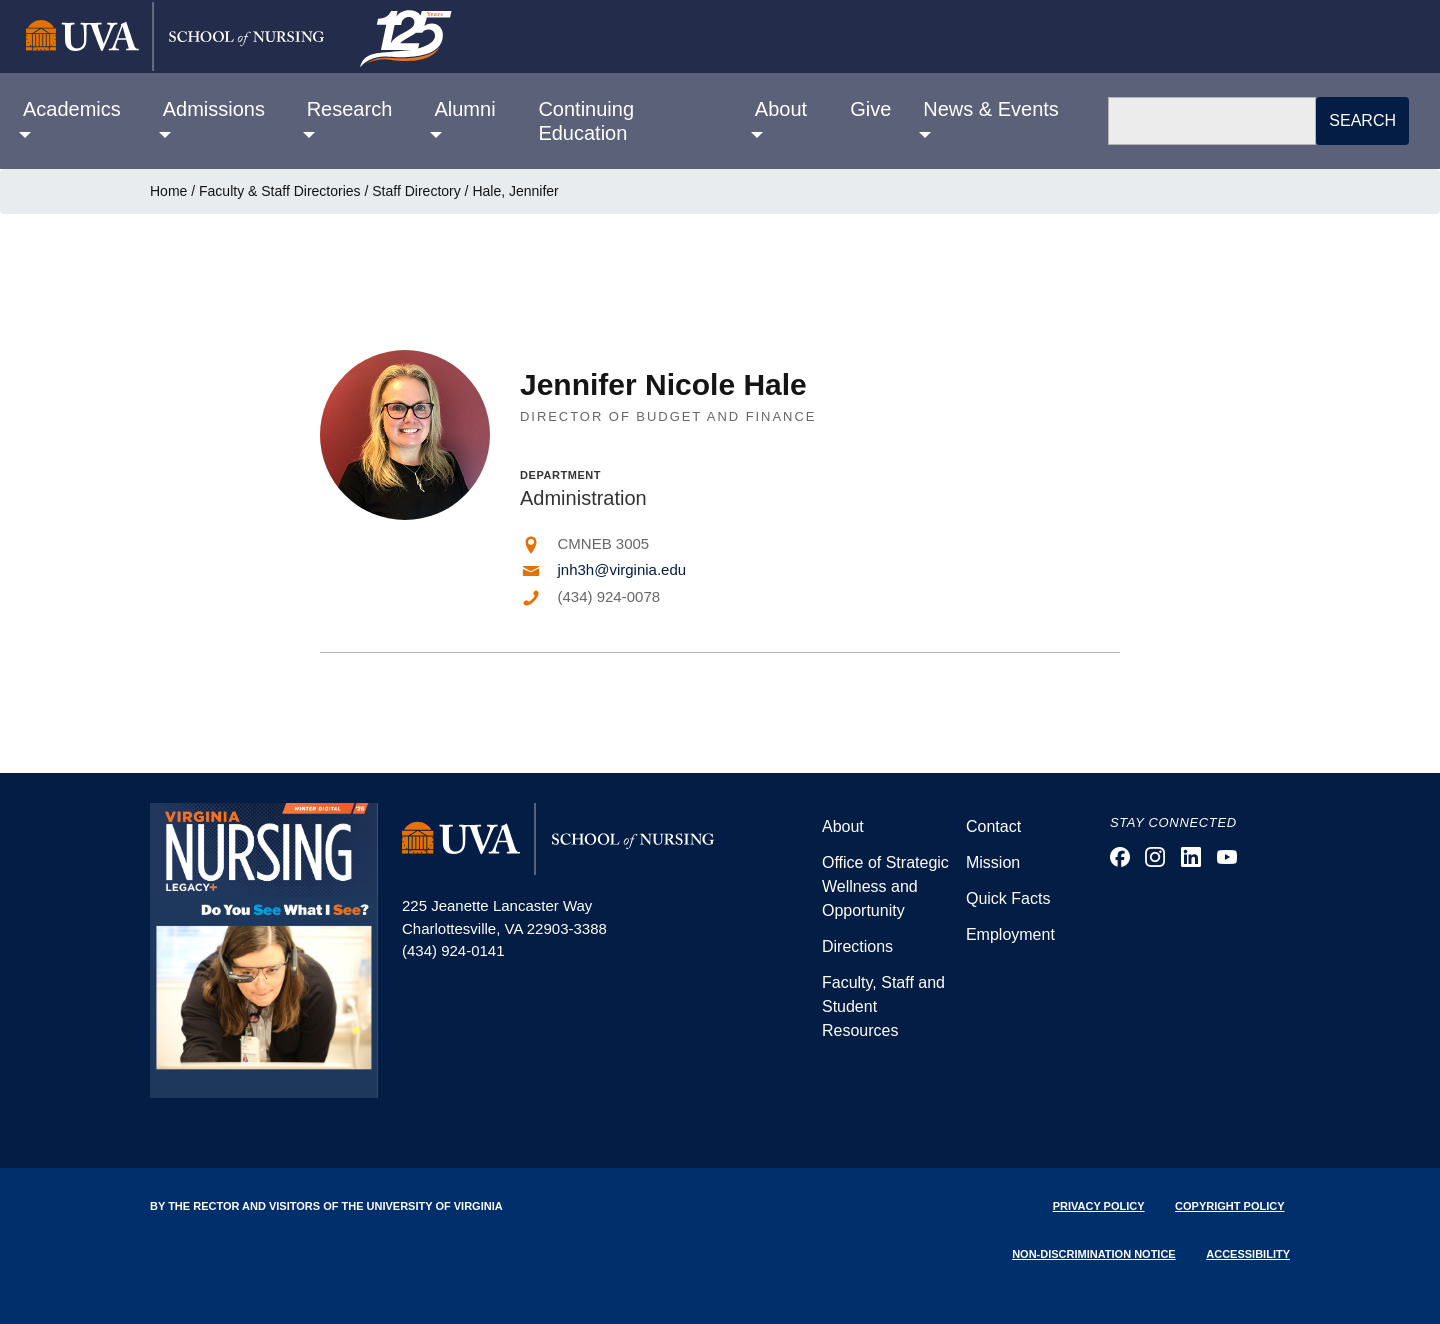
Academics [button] (72, 109)
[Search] (1212, 121)
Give (870, 109)
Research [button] (350, 109)
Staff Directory (416, 191)
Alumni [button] (464, 109)
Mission (993, 862)
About (843, 826)
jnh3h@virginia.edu (622, 569)
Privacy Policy (1099, 1206)
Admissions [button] (214, 109)
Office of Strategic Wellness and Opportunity (885, 886)
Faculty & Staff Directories (280, 191)
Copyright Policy (1229, 1206)
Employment (1010, 934)
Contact (993, 826)
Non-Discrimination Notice (1094, 1254)
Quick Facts (1008, 898)
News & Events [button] (991, 109)
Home (168, 191)
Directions (857, 946)
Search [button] (1362, 120)
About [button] (781, 109)
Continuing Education (586, 121)
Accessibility (1248, 1254)
